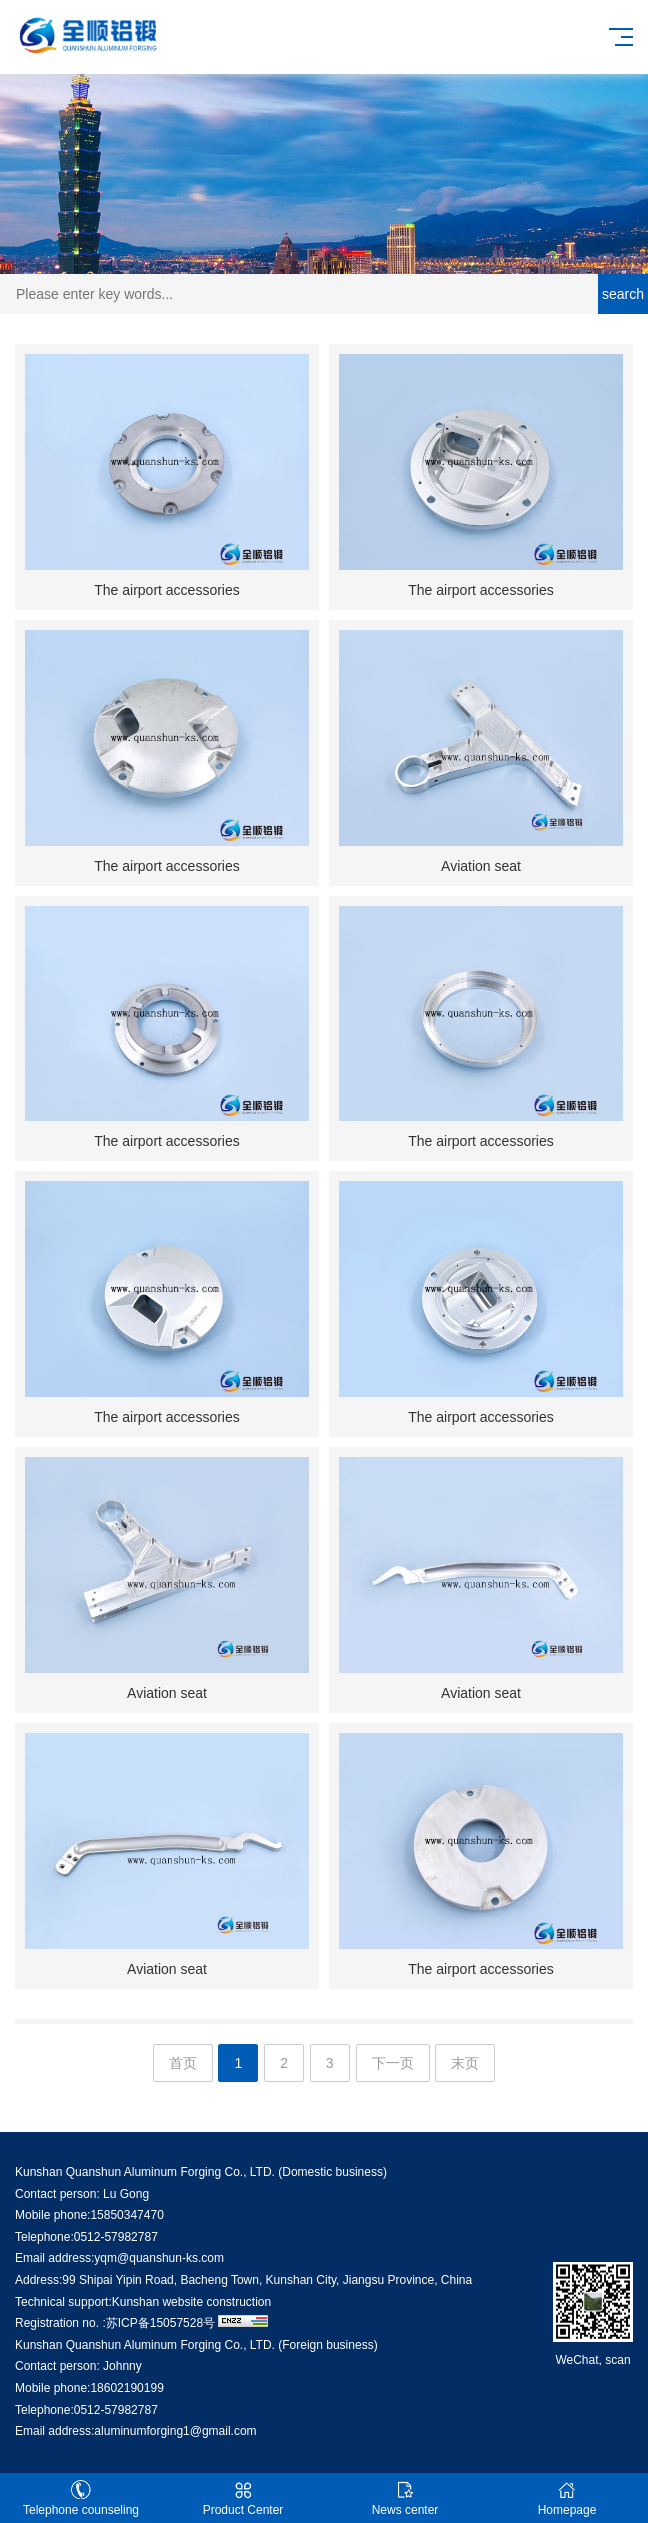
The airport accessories (167, 590)
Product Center (243, 2498)
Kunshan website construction (191, 2302)
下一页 (393, 2063)
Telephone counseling (81, 2498)
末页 (465, 2063)
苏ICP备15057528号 (160, 2323)
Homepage (567, 2498)
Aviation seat (481, 866)
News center (405, 2498)
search (623, 294)
